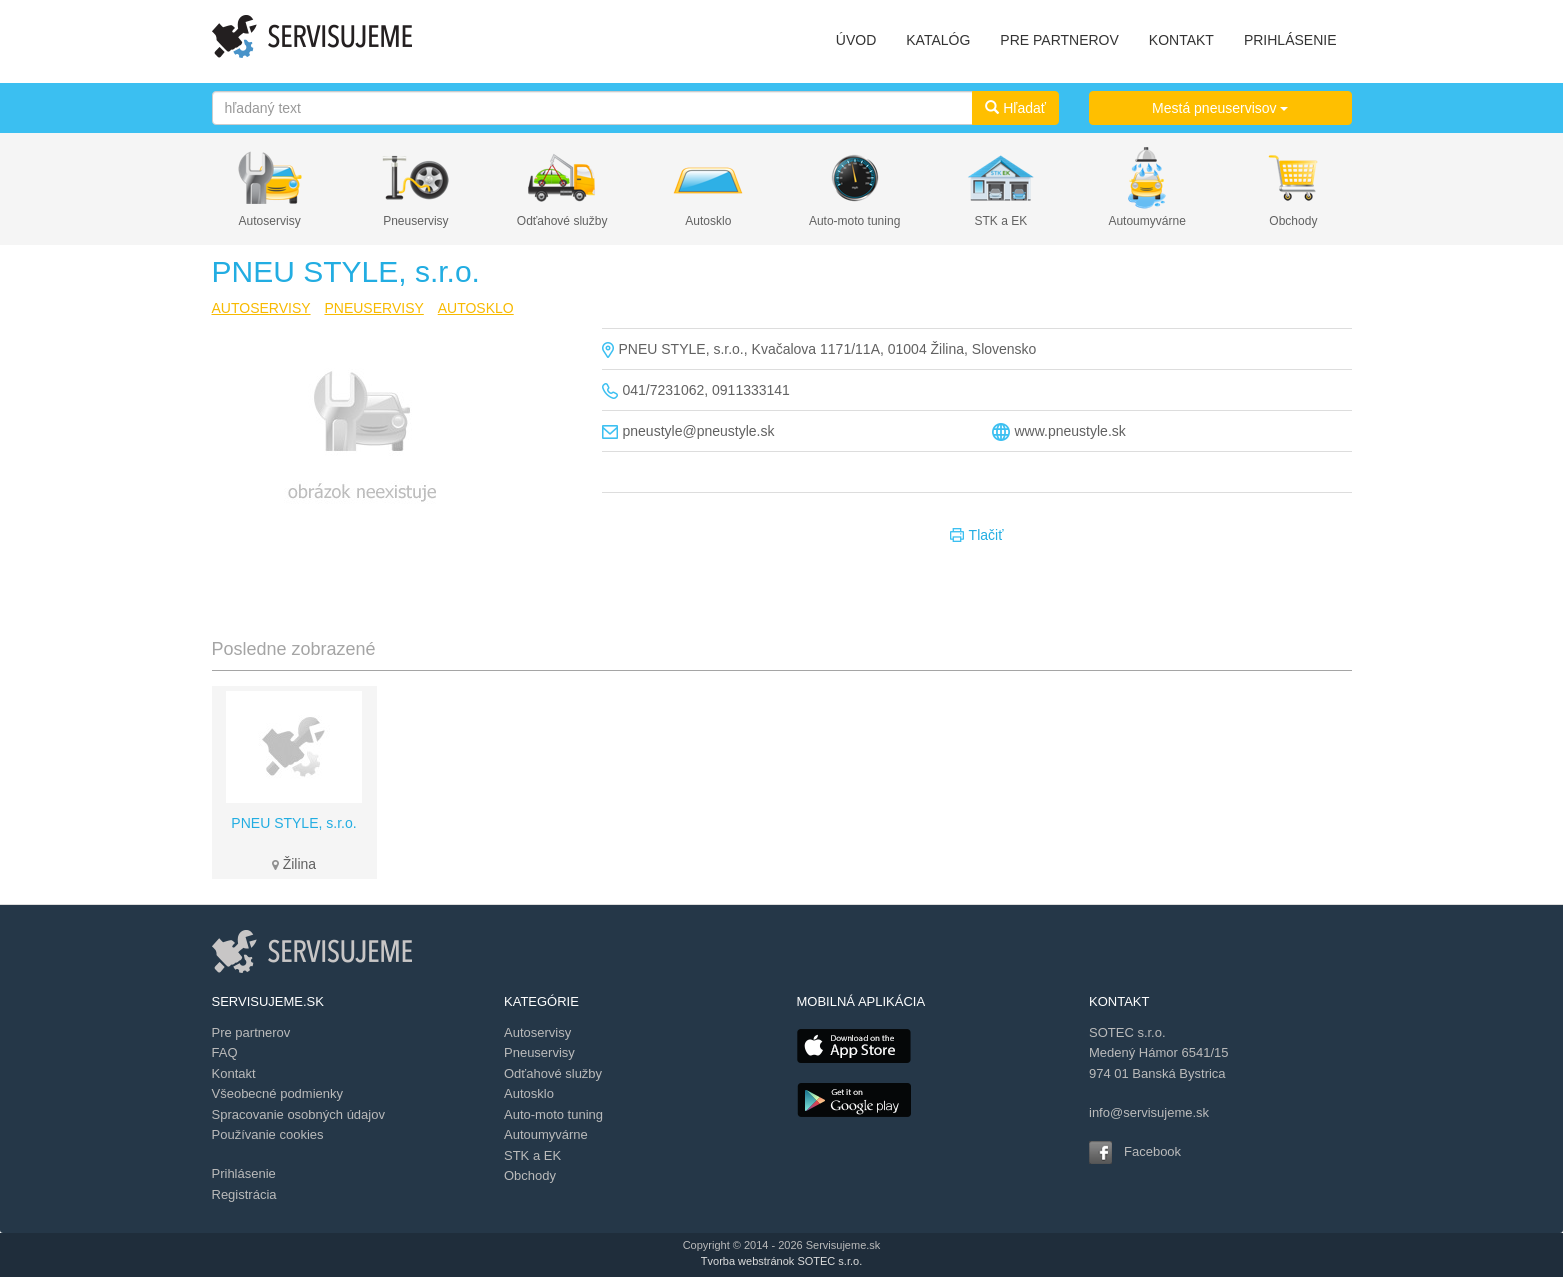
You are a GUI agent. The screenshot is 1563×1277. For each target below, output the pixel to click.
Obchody (1293, 221)
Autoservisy (270, 221)
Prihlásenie (244, 1173)
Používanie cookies (268, 1134)
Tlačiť (977, 536)
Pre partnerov (251, 1032)
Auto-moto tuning (854, 221)
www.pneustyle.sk (1070, 431)
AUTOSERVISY (261, 308)
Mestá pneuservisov (1220, 108)
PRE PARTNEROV (1059, 40)
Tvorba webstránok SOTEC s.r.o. (781, 1261)
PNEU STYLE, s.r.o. (293, 823)
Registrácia (244, 1194)
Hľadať (1015, 108)
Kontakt (234, 1073)
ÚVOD (856, 40)
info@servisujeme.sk (1149, 1112)
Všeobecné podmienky (278, 1093)
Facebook (1152, 1151)
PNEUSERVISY (373, 308)
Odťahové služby (562, 221)
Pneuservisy (415, 221)
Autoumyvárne (1146, 221)
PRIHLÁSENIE (1290, 40)
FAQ (225, 1052)
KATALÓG (938, 40)
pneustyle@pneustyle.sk (699, 431)
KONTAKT (1181, 40)
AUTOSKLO (476, 308)
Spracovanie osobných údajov (298, 1114)
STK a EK (1001, 221)
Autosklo (708, 221)
